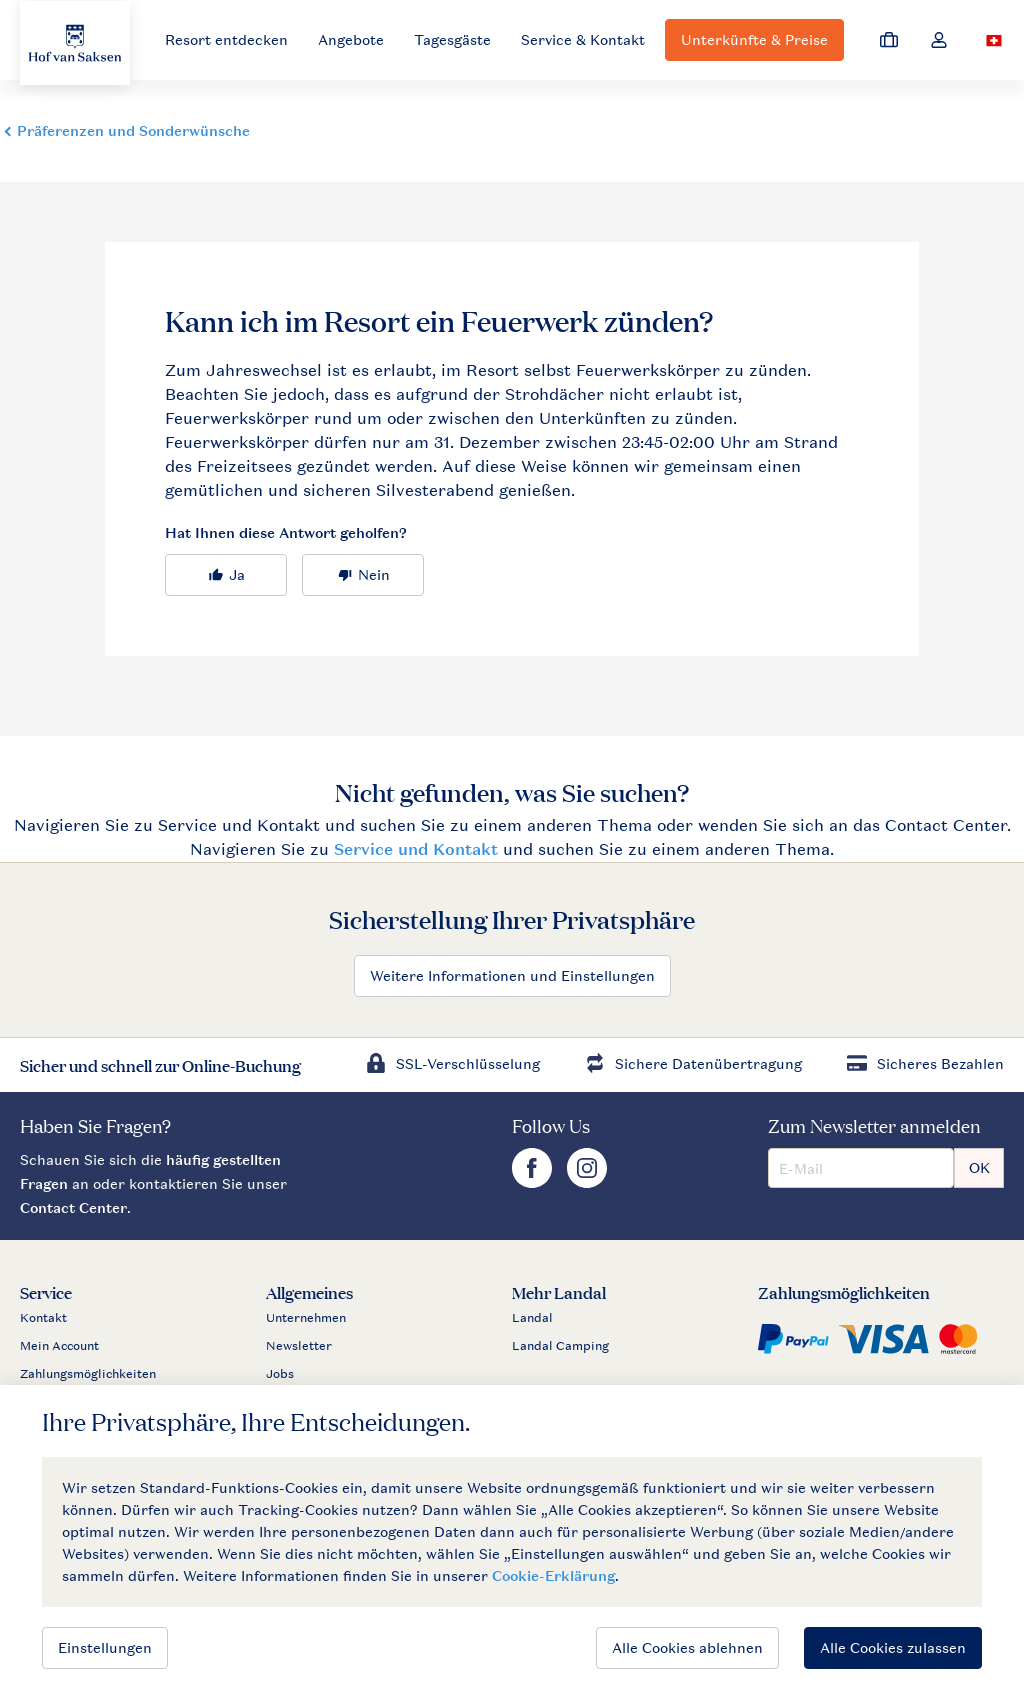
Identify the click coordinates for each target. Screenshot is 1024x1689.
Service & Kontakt (583, 39)
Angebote (351, 39)
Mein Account (59, 1346)
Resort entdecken (226, 39)
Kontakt (43, 1318)
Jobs (280, 1374)
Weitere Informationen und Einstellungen (512, 975)
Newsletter (299, 1346)
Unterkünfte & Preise (754, 39)
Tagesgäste (452, 39)
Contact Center (73, 1207)
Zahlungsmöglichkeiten (88, 1374)
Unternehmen (306, 1318)
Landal (532, 1318)
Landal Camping (560, 1346)
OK (979, 1167)
